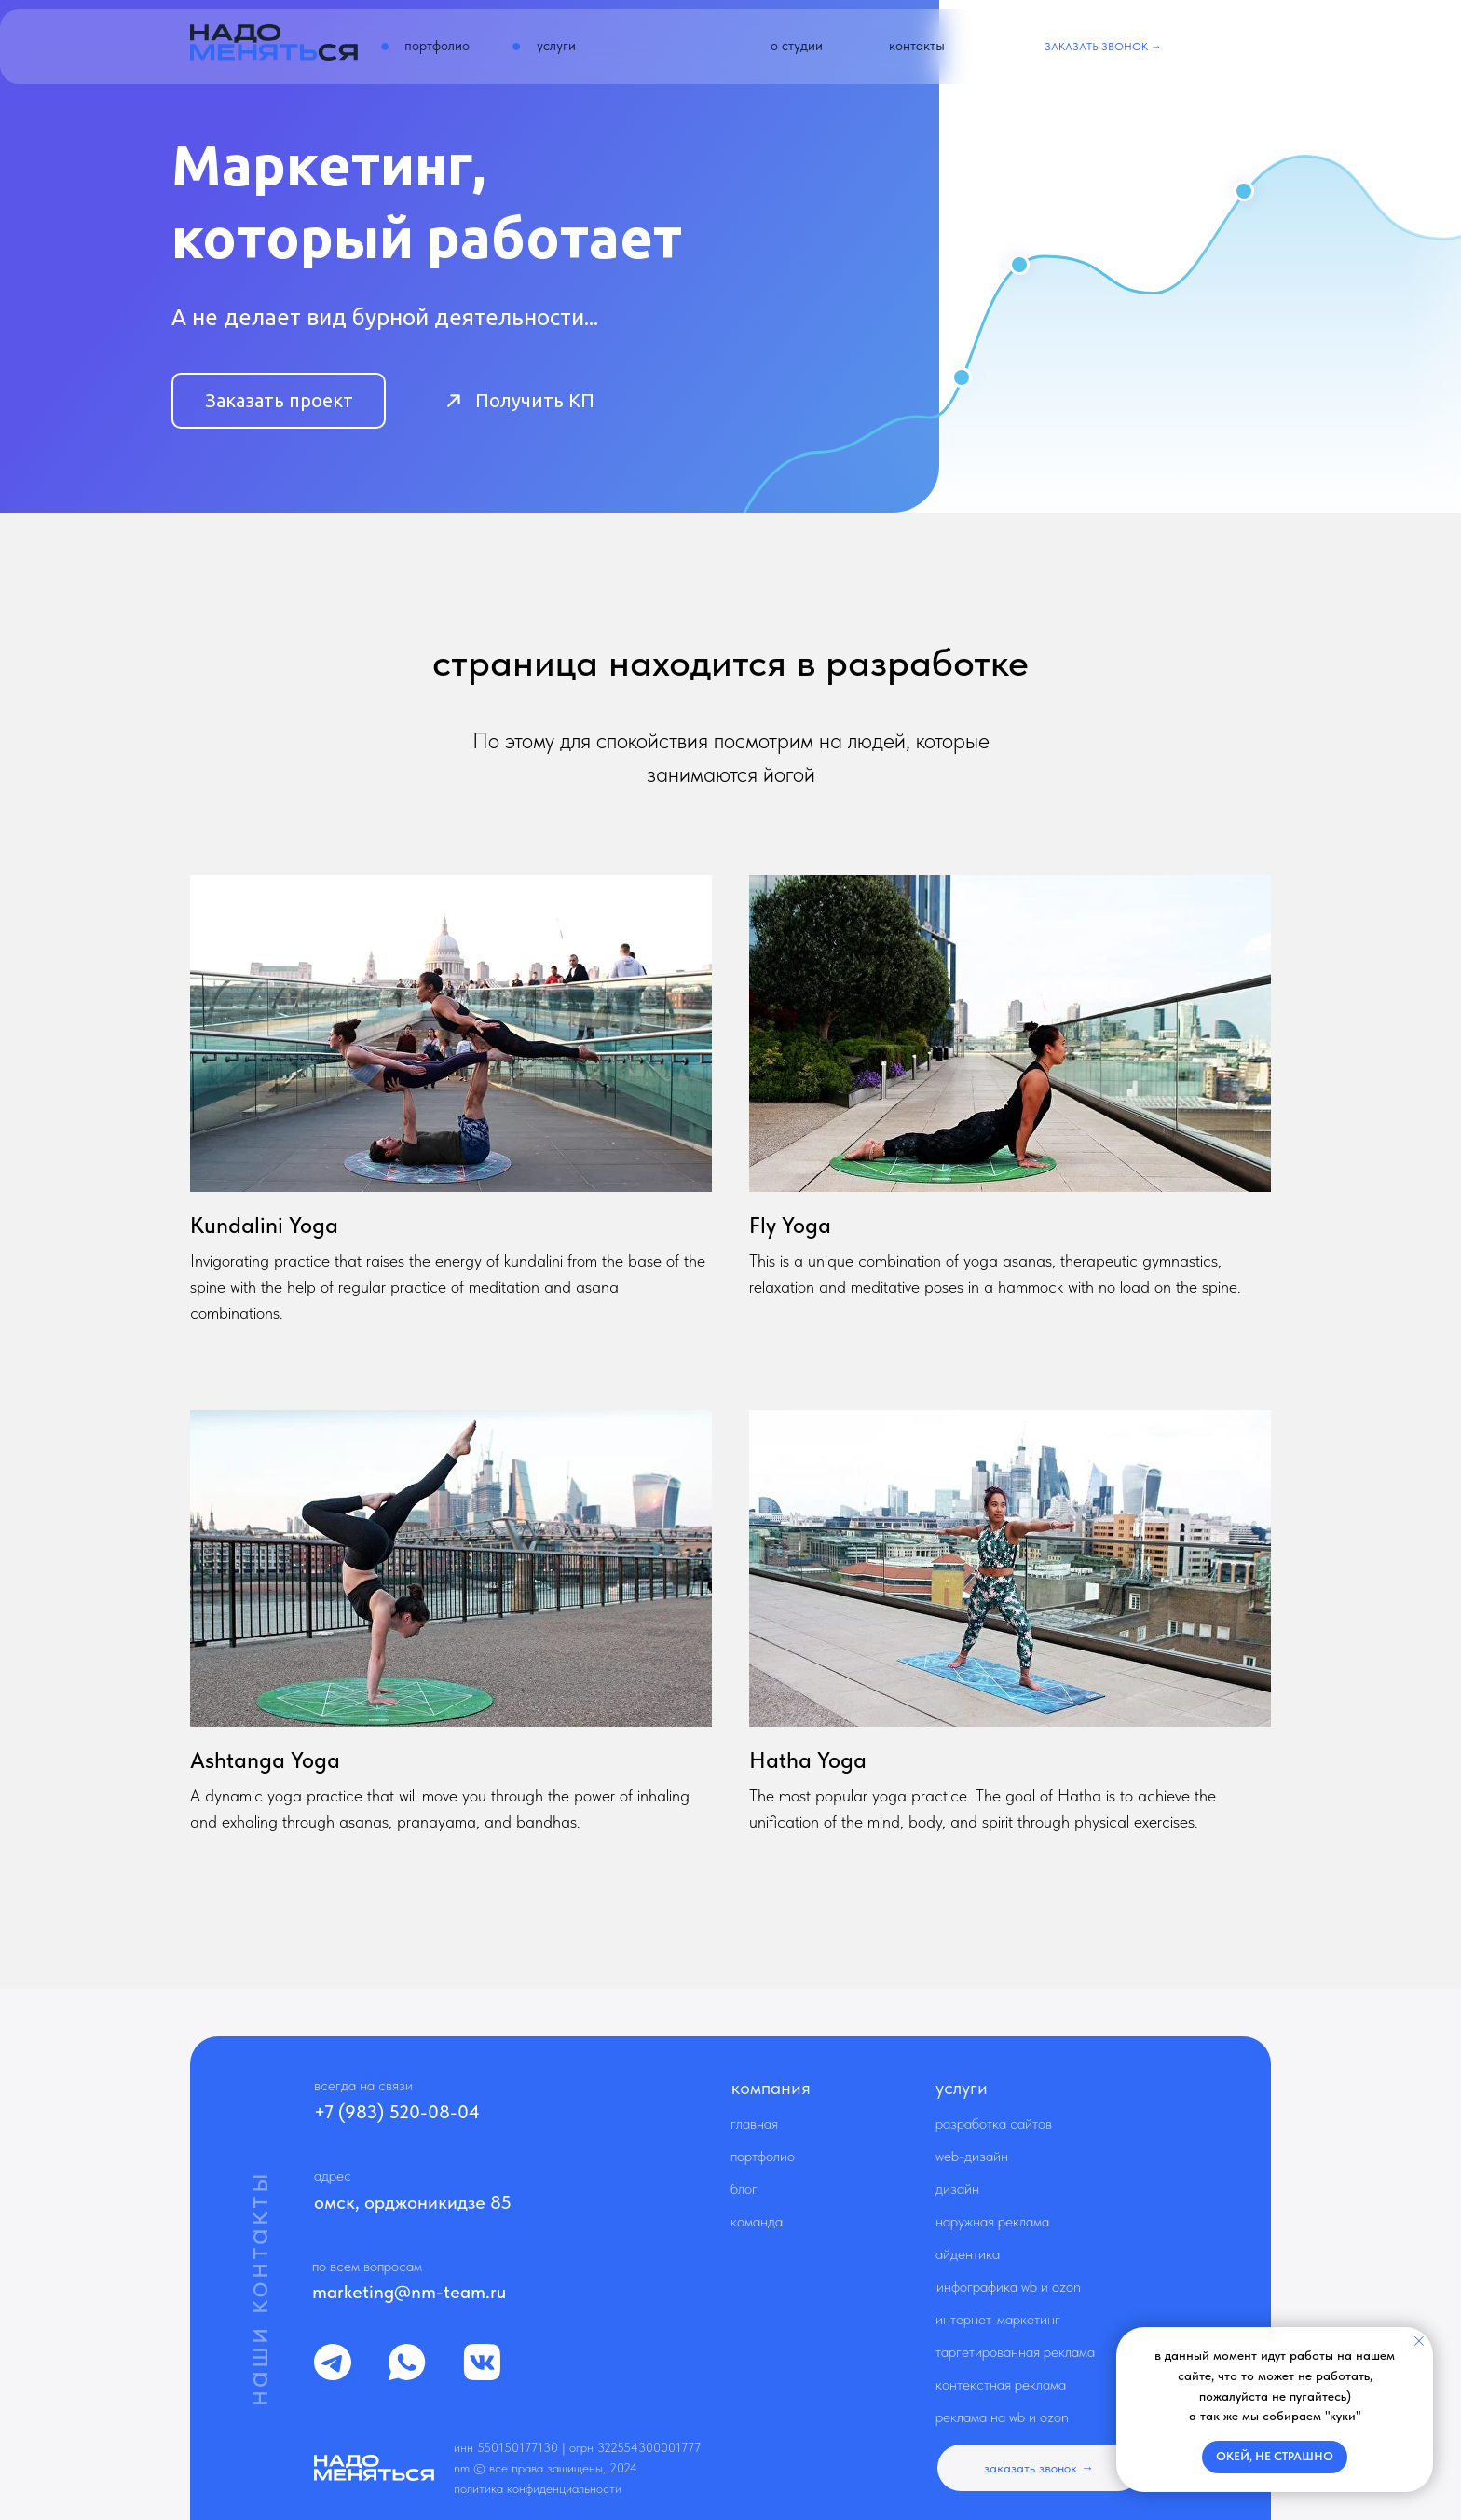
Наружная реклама (992, 2221)
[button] (1103, 46)
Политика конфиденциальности (537, 2488)
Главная (754, 2123)
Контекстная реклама (1000, 2384)
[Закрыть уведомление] (1419, 2341)
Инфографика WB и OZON (1008, 2286)
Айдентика (967, 2254)
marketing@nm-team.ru (409, 2291)
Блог (744, 2189)
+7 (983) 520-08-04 (397, 2112)
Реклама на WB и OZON (1002, 2417)
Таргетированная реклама (1015, 2352)
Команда (756, 2221)
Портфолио (762, 2156)
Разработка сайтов (993, 2123)
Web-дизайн (971, 2156)
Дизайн (957, 2189)
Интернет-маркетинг (997, 2319)
